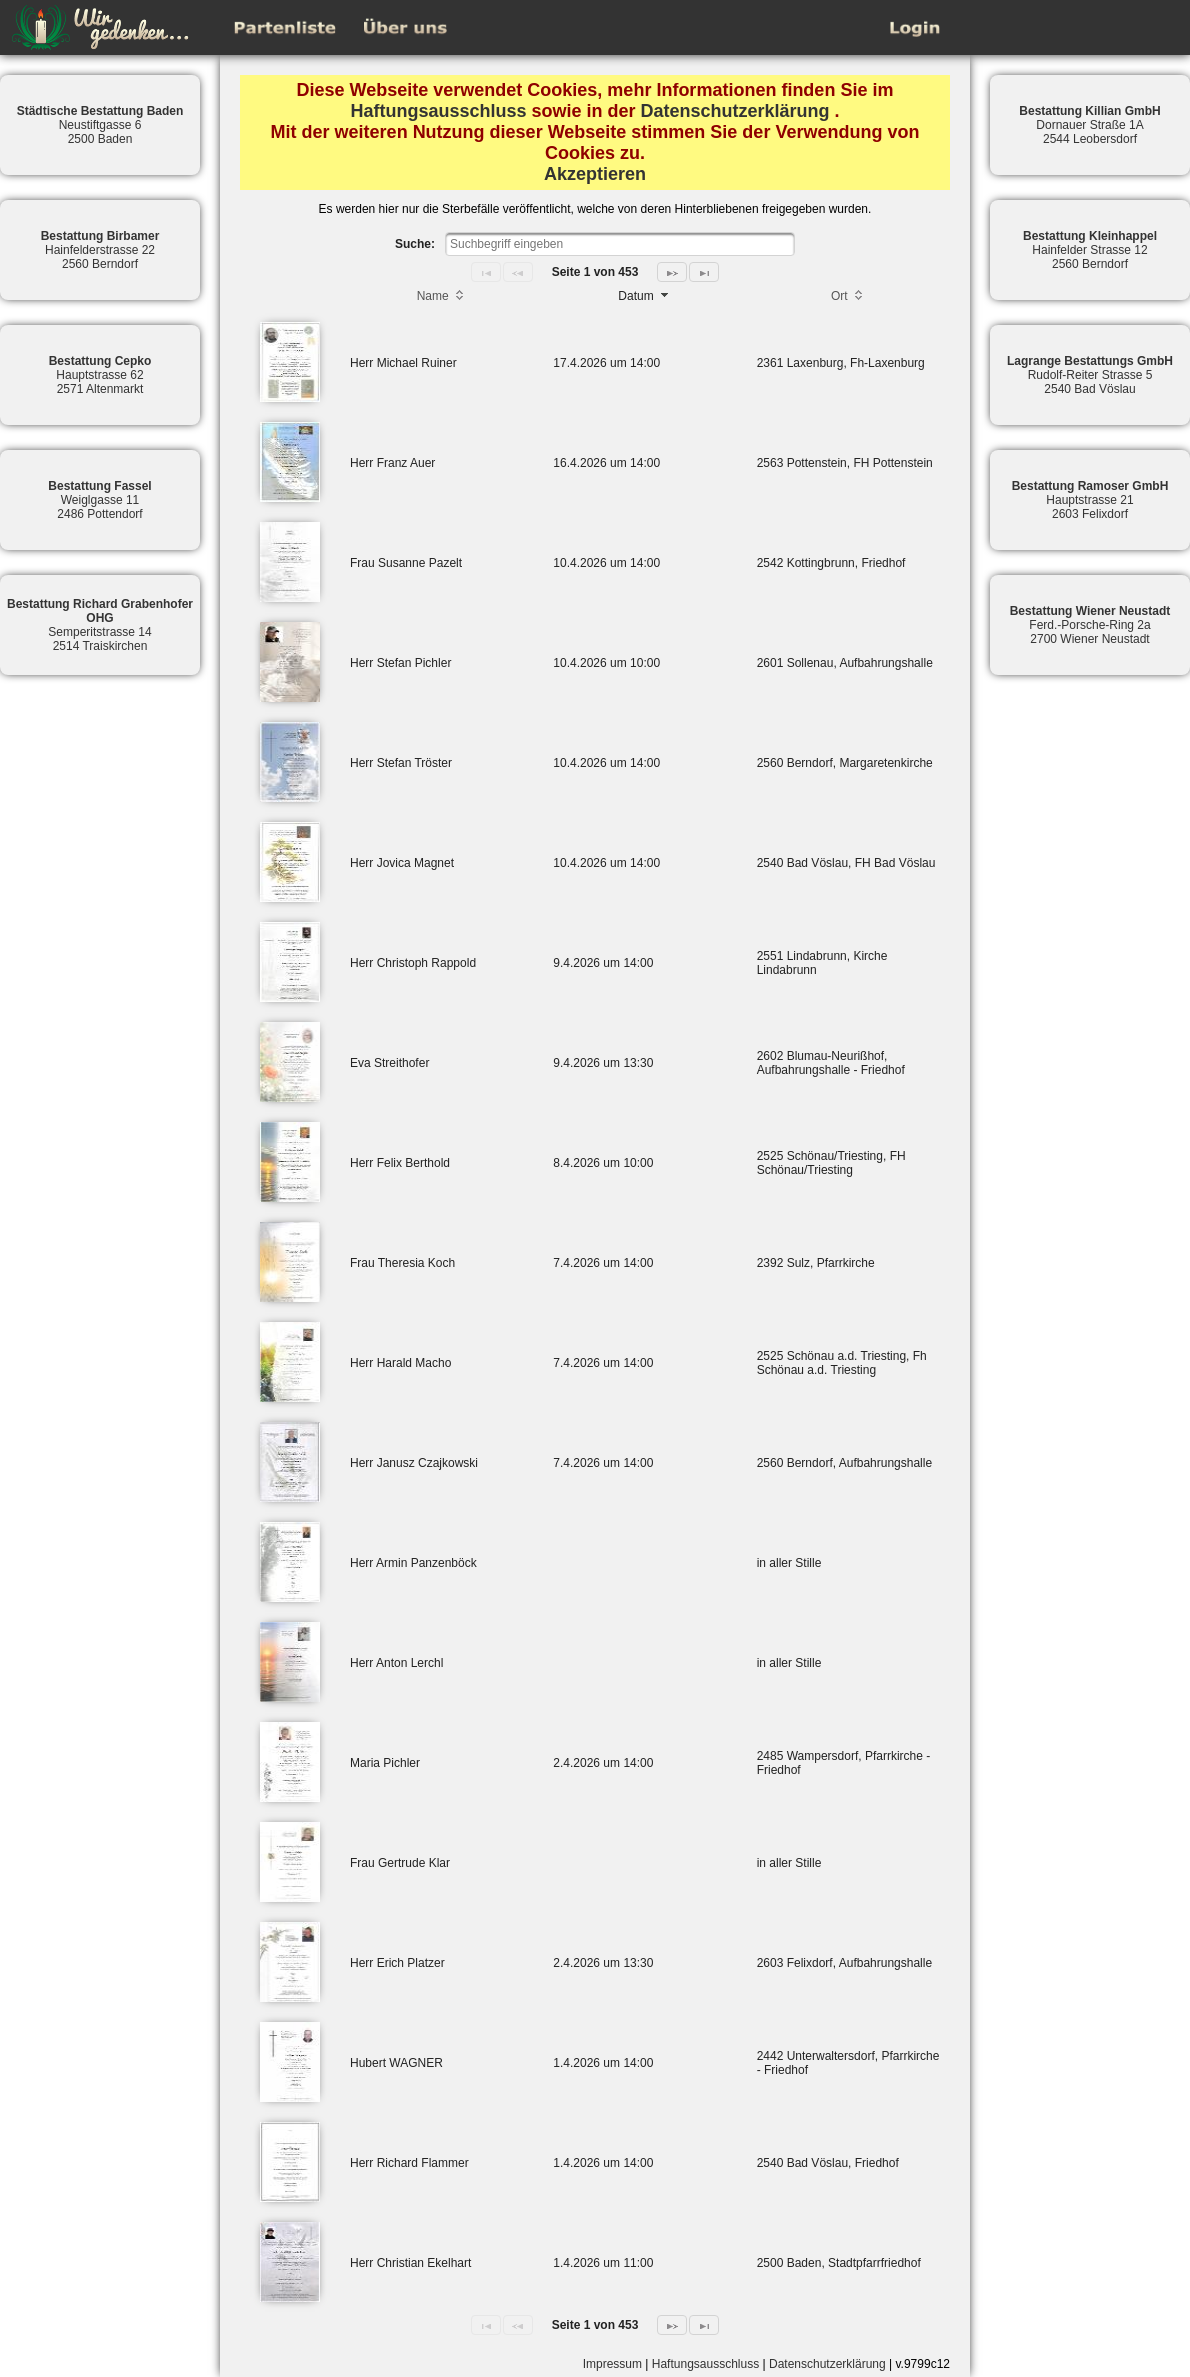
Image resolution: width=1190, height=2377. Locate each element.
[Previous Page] (518, 272)
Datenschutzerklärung (735, 111)
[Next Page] (672, 272)
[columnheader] (441, 298)
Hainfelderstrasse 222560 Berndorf (100, 250)
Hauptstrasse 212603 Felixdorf (1090, 500)
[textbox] (620, 244)
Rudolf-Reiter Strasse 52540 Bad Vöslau (1090, 375)
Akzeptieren (595, 174)
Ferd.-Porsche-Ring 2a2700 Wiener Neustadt (1090, 625)
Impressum (612, 2364)
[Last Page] (704, 272)
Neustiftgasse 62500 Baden (100, 125)
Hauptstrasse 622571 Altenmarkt (100, 375)
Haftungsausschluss (438, 111)
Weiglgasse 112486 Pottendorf (99, 500)
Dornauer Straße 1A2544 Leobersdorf (1089, 125)
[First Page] (486, 272)
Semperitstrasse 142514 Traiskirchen (100, 625)
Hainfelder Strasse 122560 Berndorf (1090, 250)
